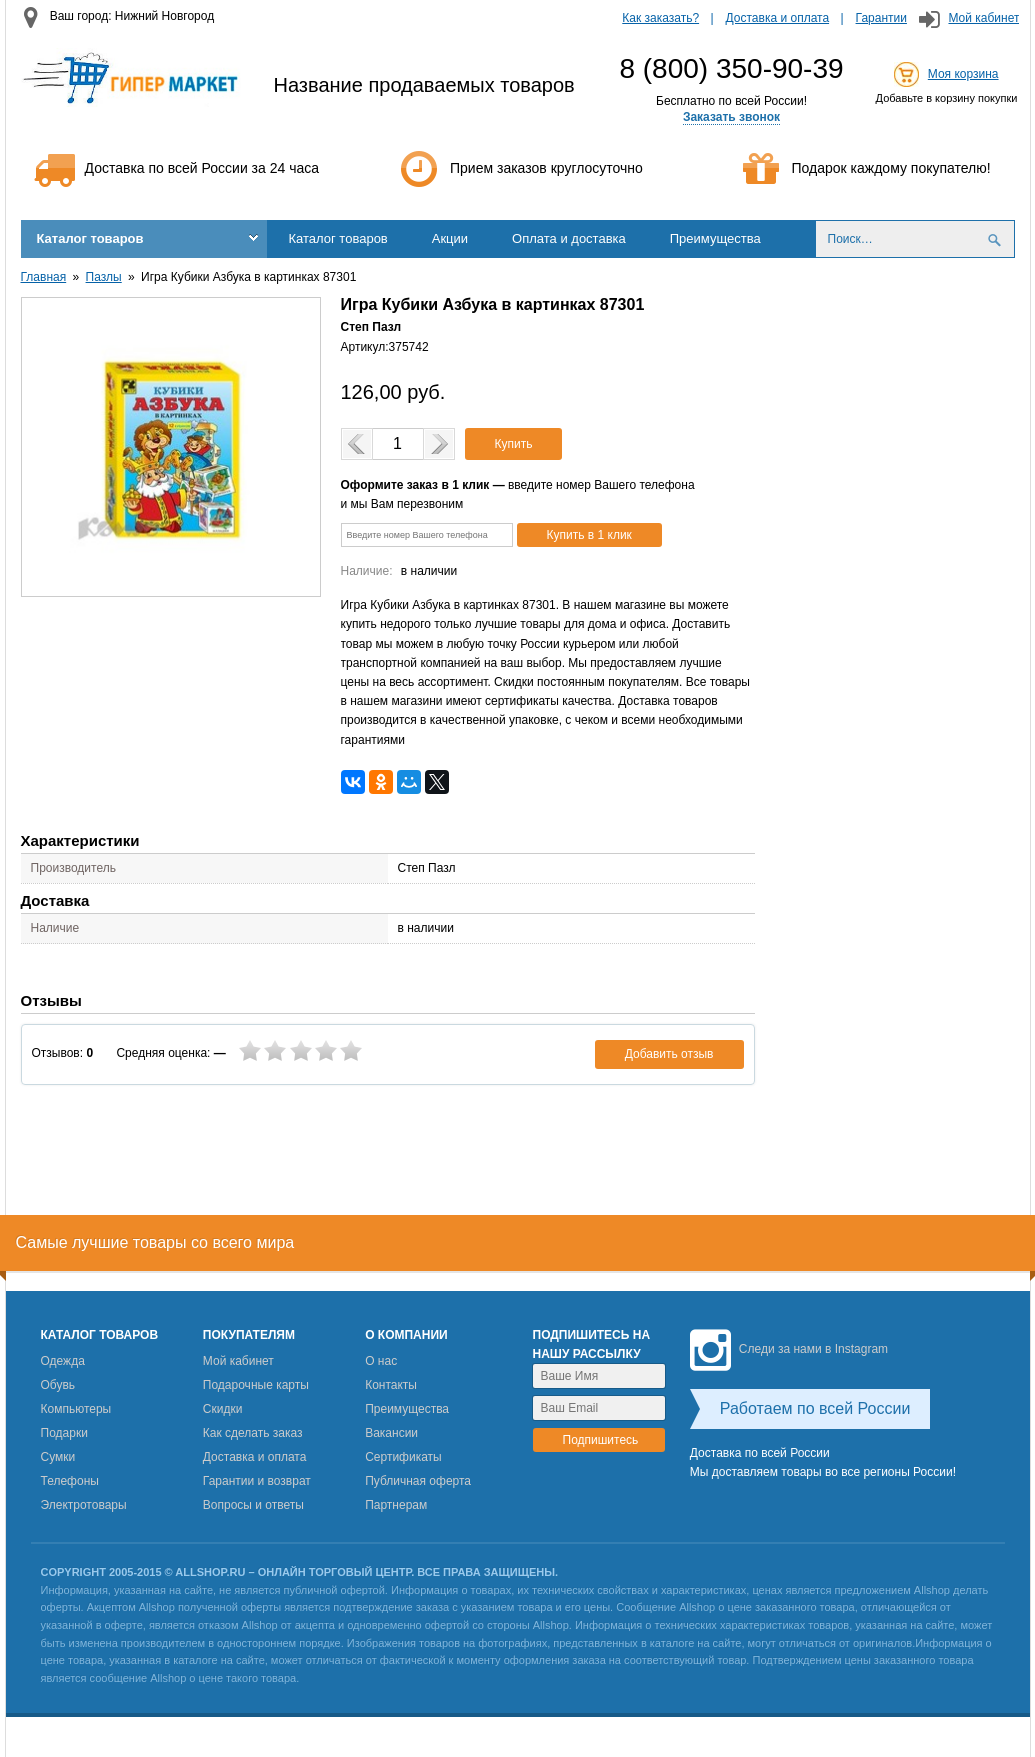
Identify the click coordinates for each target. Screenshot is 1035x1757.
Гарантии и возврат (257, 1481)
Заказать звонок (731, 117)
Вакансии (391, 1433)
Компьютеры (76, 1409)
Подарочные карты (256, 1385)
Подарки (64, 1433)
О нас (381, 1361)
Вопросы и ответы (253, 1505)
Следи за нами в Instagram (789, 1349)
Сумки (58, 1457)
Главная (44, 277)
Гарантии (881, 18)
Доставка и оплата (778, 18)
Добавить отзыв (669, 1054)
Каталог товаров (90, 238)
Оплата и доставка (569, 238)
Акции (450, 238)
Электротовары (84, 1505)
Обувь (58, 1385)
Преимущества (715, 238)
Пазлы (104, 277)
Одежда (63, 1361)
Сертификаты (403, 1457)
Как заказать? (660, 18)
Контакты (391, 1385)
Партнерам (396, 1505)
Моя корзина (963, 74)
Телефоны (70, 1481)
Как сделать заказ (253, 1433)
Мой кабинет (983, 18)
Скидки (223, 1409)
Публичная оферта (418, 1481)
